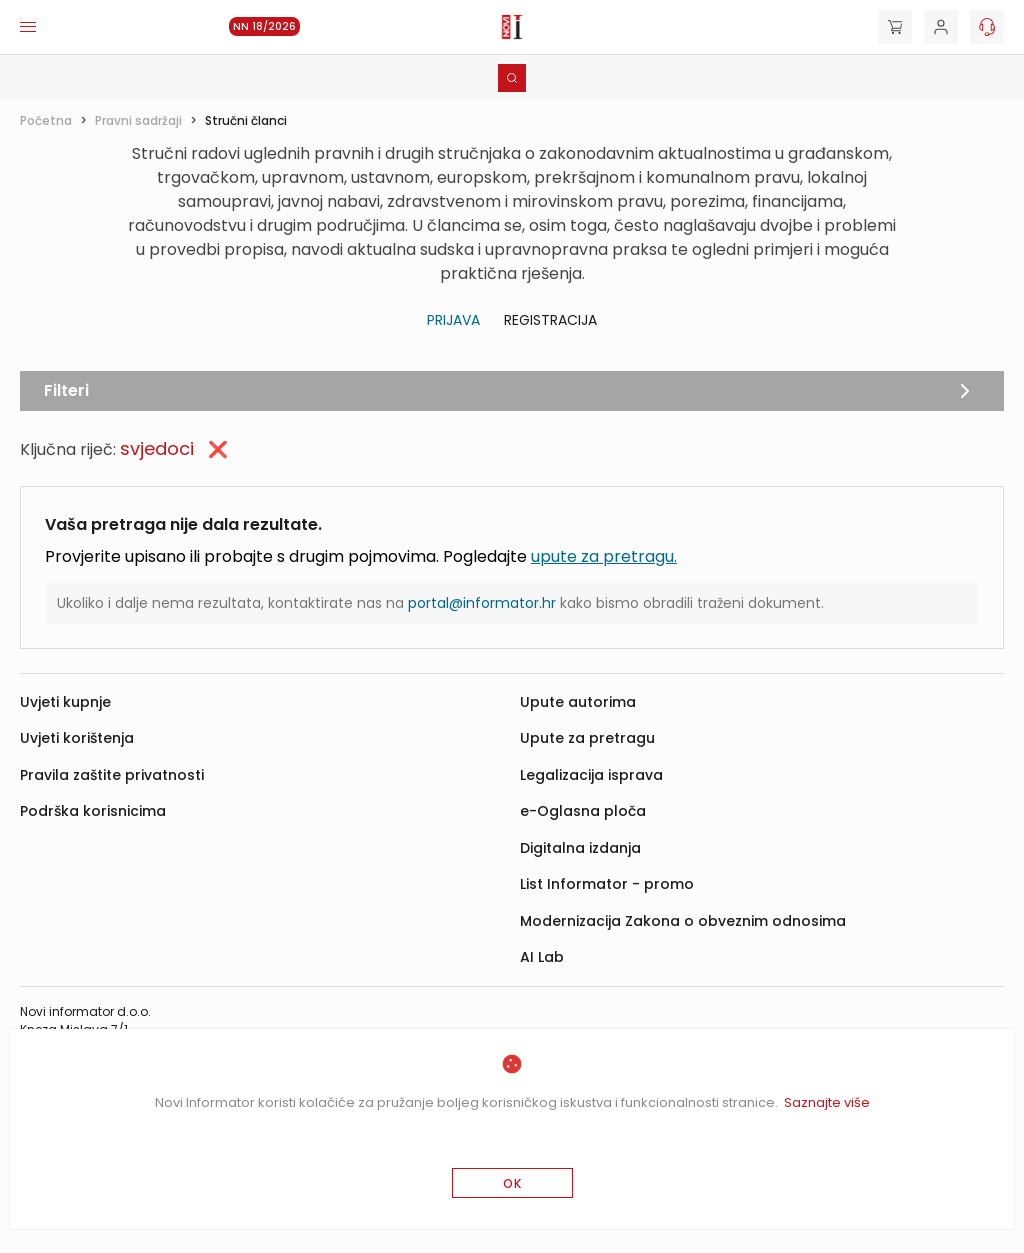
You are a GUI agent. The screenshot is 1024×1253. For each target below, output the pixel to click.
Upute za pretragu (587, 738)
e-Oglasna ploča (583, 811)
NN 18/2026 (264, 26)
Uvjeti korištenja (77, 738)
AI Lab (542, 957)
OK (512, 1183)
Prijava (453, 320)
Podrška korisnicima (93, 811)
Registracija (550, 320)
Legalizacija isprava (591, 775)
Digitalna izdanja (580, 848)
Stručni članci (246, 120)
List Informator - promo (607, 884)
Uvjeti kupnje (65, 702)
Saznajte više (827, 1102)
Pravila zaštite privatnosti (112, 775)
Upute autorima (578, 702)
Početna (46, 120)
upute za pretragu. (604, 556)
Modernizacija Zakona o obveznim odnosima (683, 921)
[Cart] (895, 27)
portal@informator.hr (482, 603)
